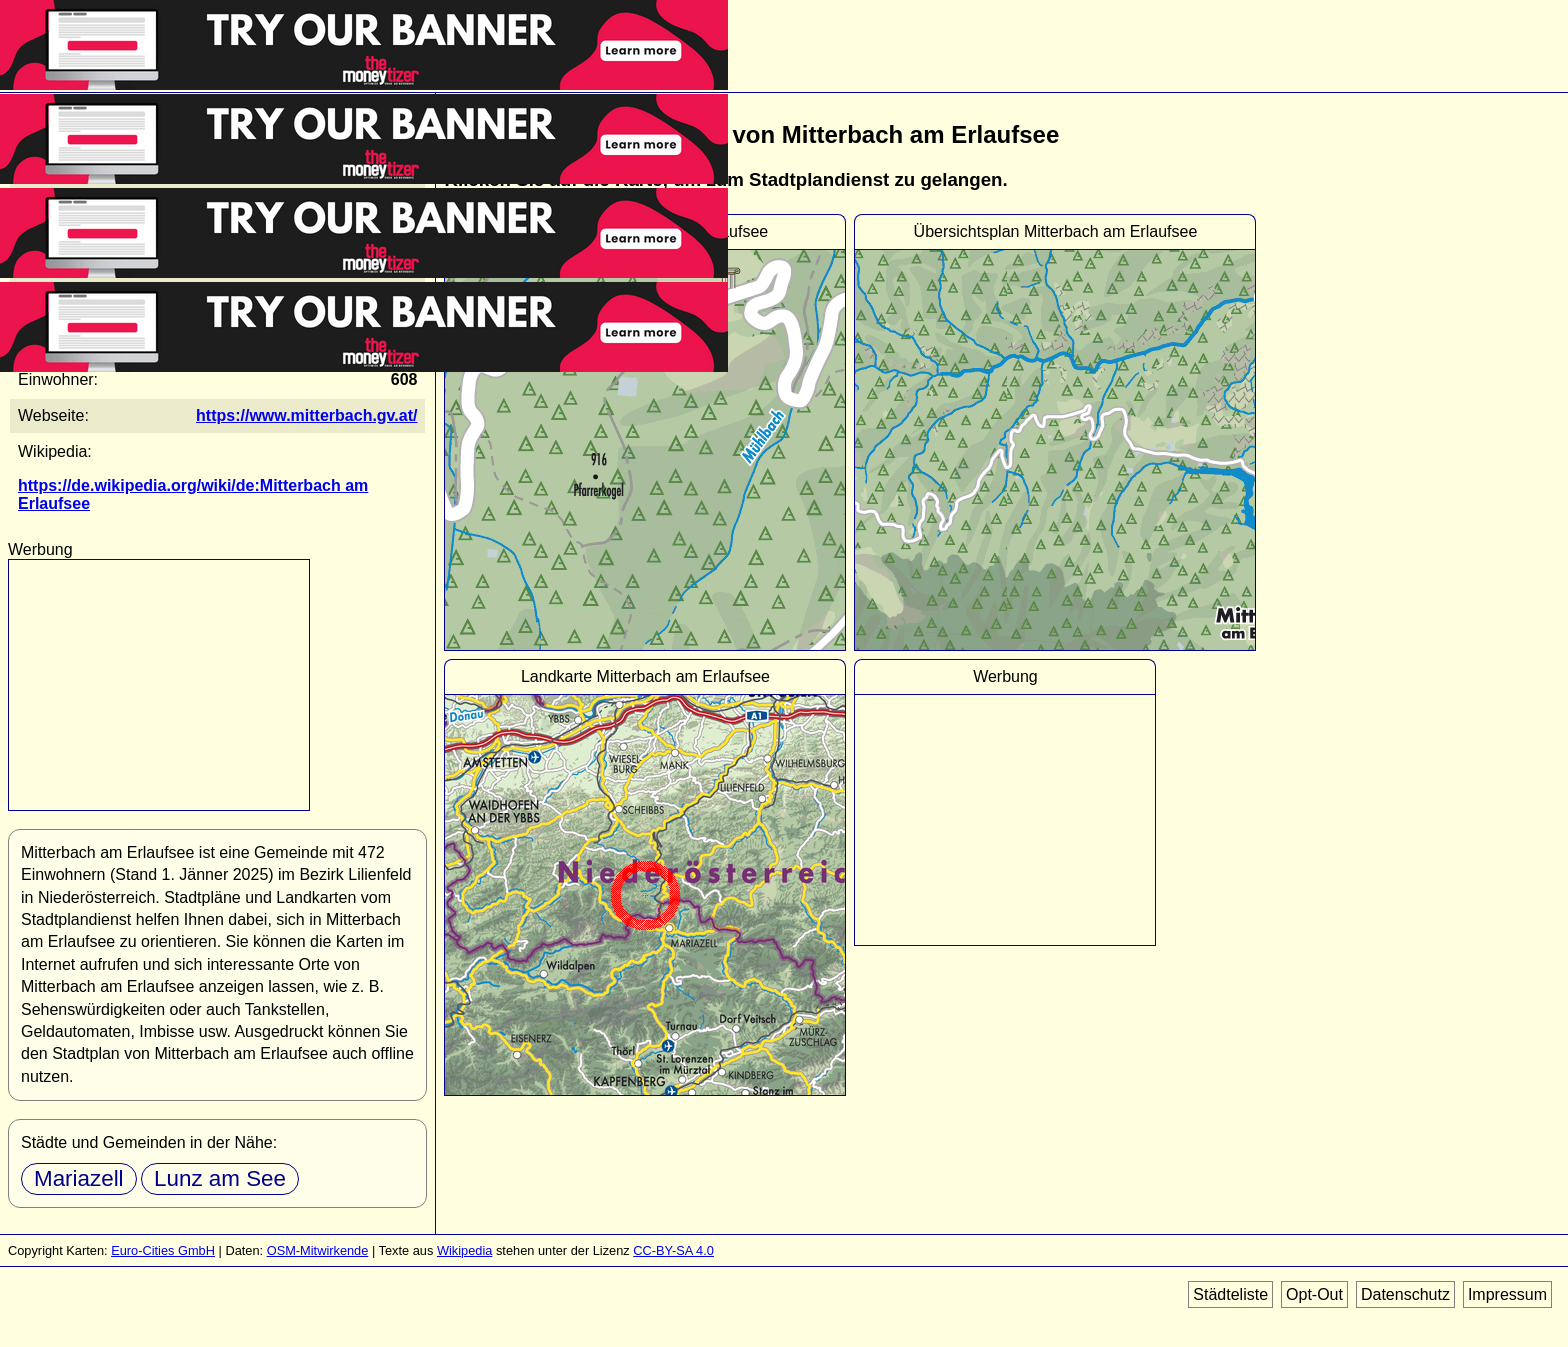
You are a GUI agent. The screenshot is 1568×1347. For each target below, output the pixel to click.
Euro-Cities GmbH (163, 1250)
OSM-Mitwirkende (318, 1250)
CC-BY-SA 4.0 (673, 1250)
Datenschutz (1405, 1294)
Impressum (1507, 1294)
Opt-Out (1314, 1294)
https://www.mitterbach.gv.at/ (306, 415)
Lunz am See (220, 1178)
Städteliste (1230, 1294)
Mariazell (79, 1178)
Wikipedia (464, 1250)
